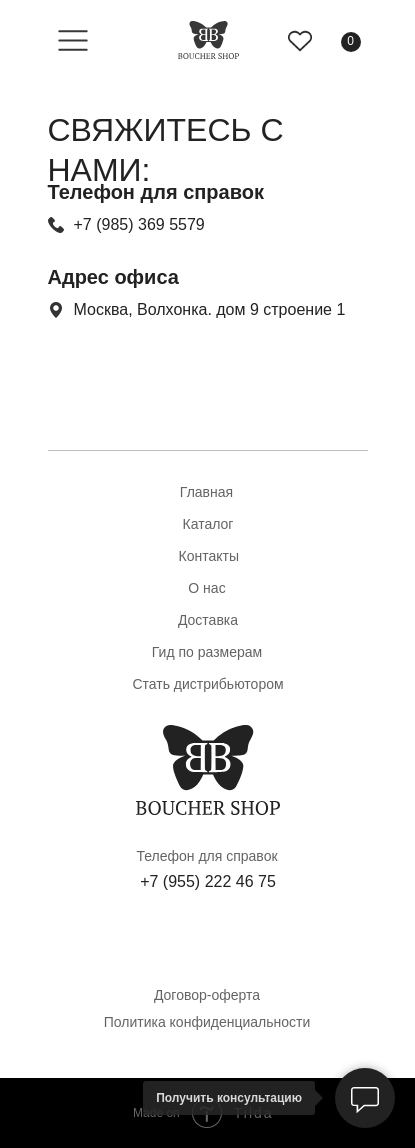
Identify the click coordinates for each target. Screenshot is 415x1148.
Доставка (208, 620)
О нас (206, 588)
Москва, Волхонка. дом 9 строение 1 (210, 309)
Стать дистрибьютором (207, 684)
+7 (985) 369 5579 (139, 224)
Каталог (208, 524)
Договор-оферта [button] (207, 995)
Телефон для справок (206, 856)
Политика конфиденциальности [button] (207, 1022)
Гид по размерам (207, 652)
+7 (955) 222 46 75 (208, 881)
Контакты (209, 556)
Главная (206, 492)
